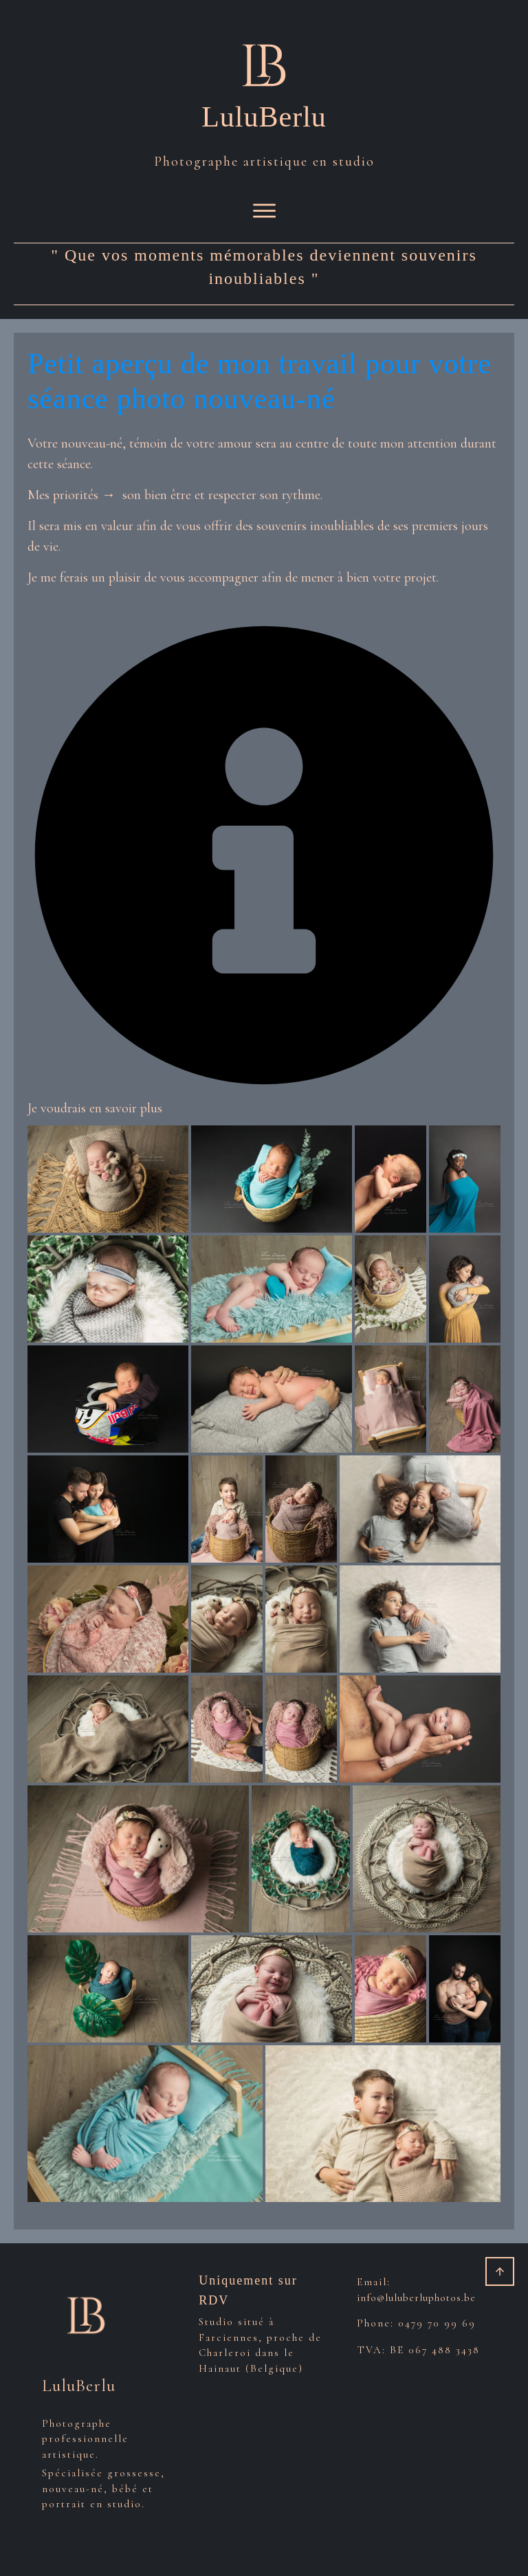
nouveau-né (91, 443)
